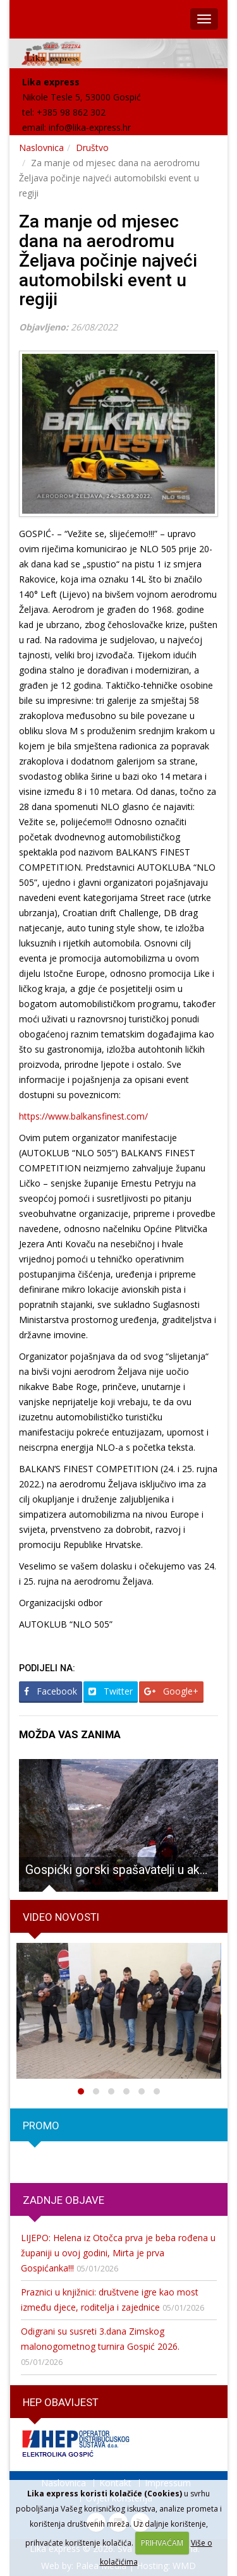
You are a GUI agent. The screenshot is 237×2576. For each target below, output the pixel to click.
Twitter (110, 1691)
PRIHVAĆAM (162, 2542)
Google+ (171, 1691)
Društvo (92, 148)
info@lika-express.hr (90, 127)
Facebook (50, 1691)
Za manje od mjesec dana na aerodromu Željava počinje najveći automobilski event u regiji (108, 260)
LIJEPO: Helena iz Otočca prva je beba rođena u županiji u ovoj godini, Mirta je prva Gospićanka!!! (118, 2253)
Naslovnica (41, 148)
